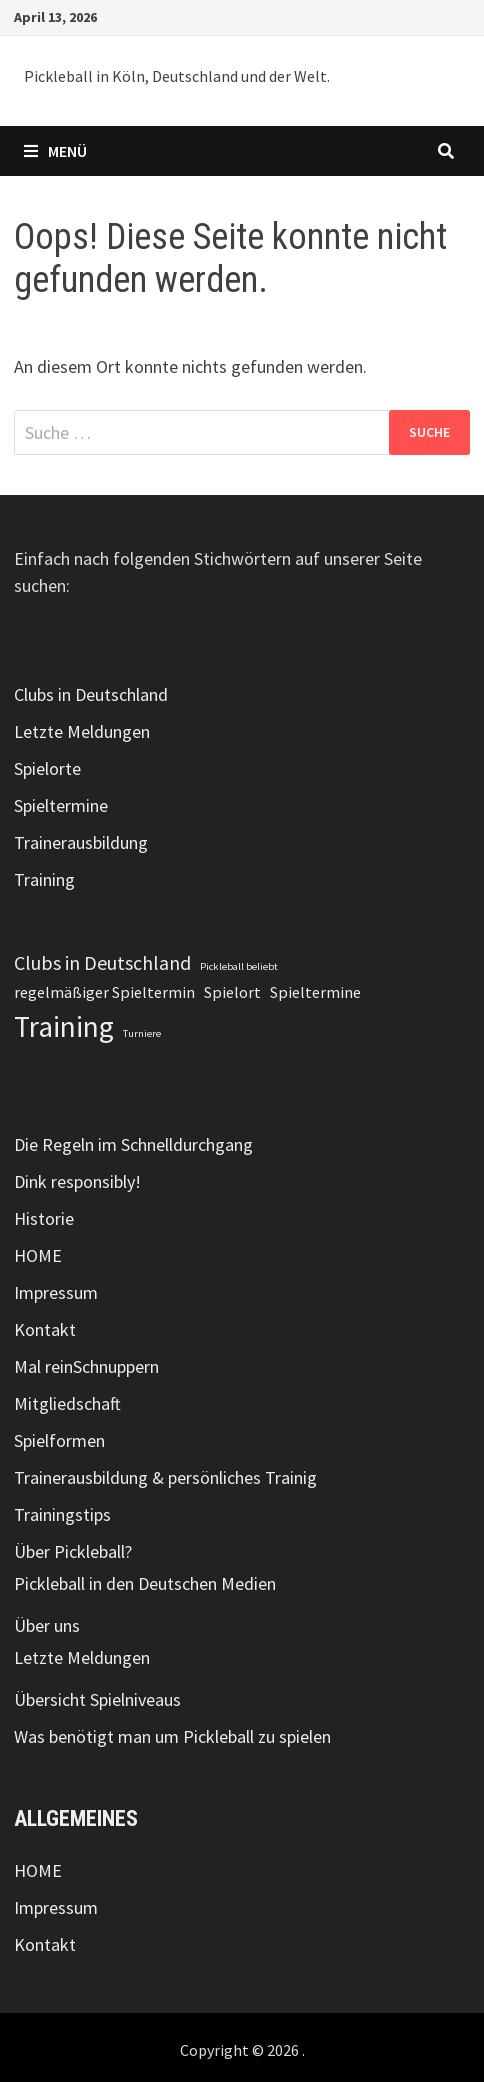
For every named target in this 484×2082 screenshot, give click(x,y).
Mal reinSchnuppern (86, 1366)
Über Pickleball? (73, 1551)
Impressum (56, 1292)
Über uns (47, 1625)
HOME (38, 1255)
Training (44, 879)
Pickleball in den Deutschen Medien (145, 1583)
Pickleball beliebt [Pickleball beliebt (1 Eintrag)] (239, 966)
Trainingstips (62, 1514)
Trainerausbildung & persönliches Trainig (165, 1477)
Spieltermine (61, 805)
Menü (55, 151)
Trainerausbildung (81, 842)
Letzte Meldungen (82, 731)
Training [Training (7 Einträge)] (64, 1026)
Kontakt (45, 1329)
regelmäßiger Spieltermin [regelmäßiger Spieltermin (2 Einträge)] (104, 992)
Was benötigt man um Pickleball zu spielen (172, 1736)
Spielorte (47, 768)
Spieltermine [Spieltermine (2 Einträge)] (315, 992)
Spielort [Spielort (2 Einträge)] (232, 992)
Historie (44, 1218)
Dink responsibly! (77, 1181)
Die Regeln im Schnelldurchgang (133, 1144)
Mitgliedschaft (67, 1403)
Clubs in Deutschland (91, 694)
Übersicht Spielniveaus (97, 1699)
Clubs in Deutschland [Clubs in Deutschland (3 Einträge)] (102, 962)
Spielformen (59, 1440)
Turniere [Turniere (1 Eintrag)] (142, 1033)
